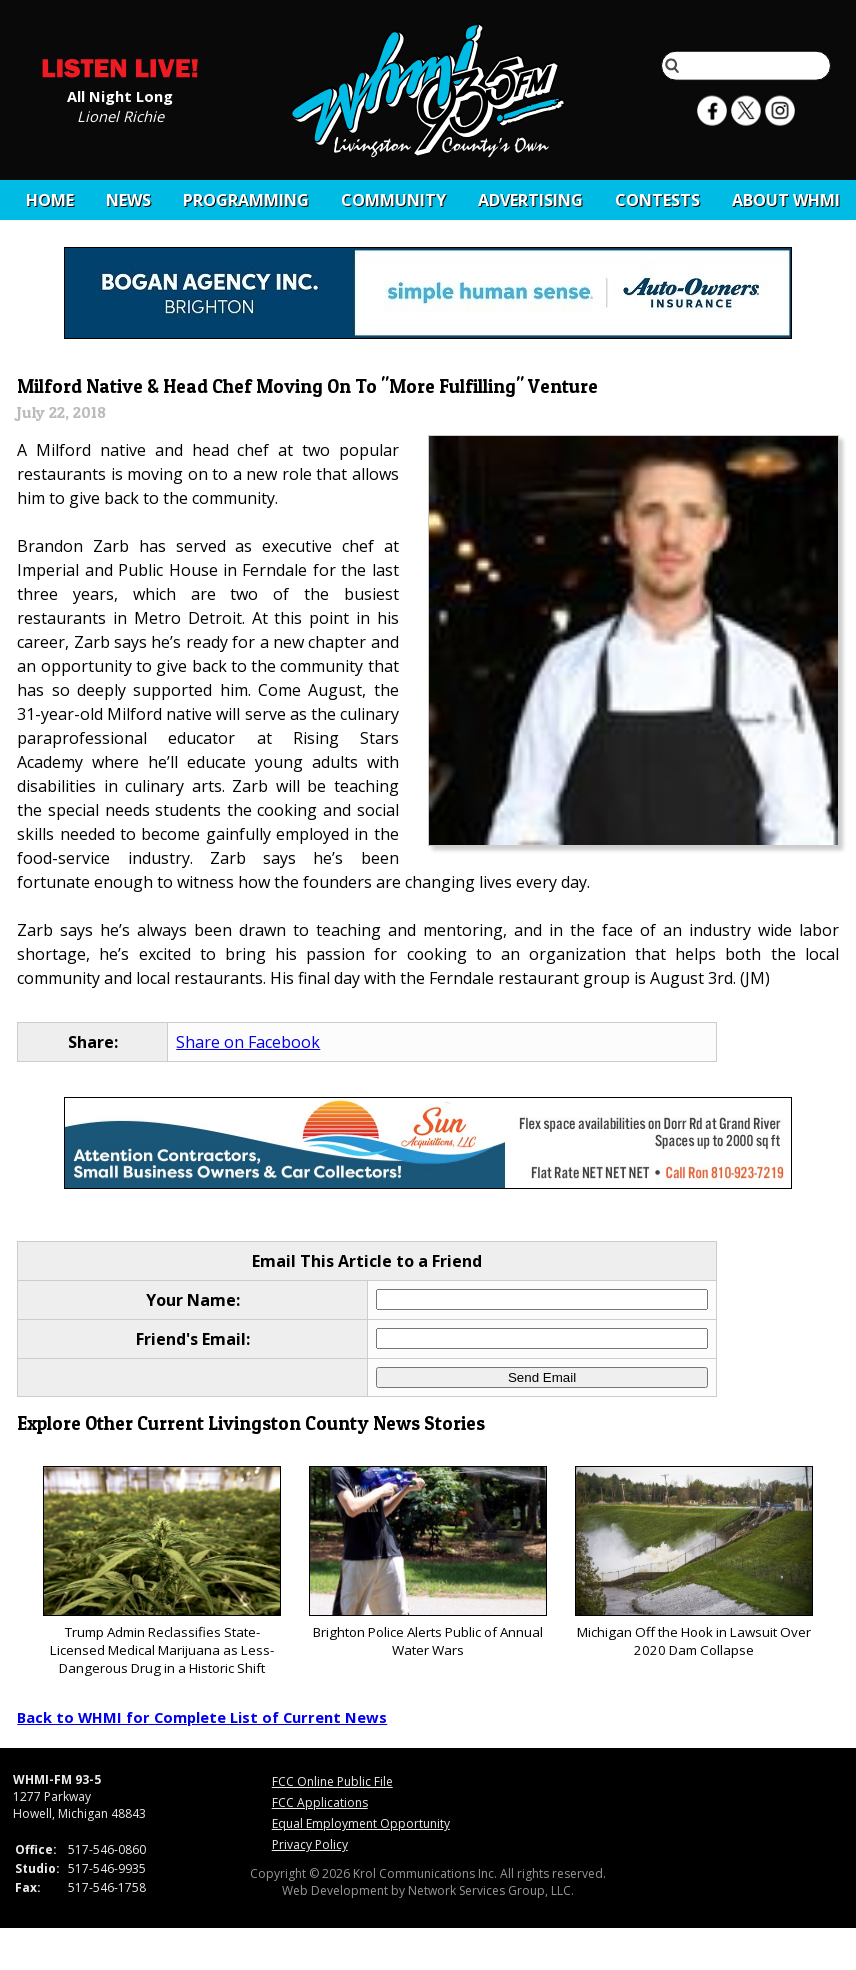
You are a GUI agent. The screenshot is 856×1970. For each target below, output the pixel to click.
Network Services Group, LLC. (491, 1890)
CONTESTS (657, 200)
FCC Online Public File (332, 1781)
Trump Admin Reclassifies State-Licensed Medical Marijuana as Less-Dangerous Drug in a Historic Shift (161, 1571)
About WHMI (786, 200)
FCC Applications (320, 1802)
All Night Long (120, 95)
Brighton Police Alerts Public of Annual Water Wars (427, 1562)
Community (393, 200)
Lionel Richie (120, 115)
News (128, 200)
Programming (246, 200)
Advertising (530, 200)
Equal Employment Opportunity (361, 1823)
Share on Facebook (248, 1042)
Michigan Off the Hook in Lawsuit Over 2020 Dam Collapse (693, 1562)
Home (50, 200)
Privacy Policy (310, 1844)
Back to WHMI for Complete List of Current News (202, 1717)
